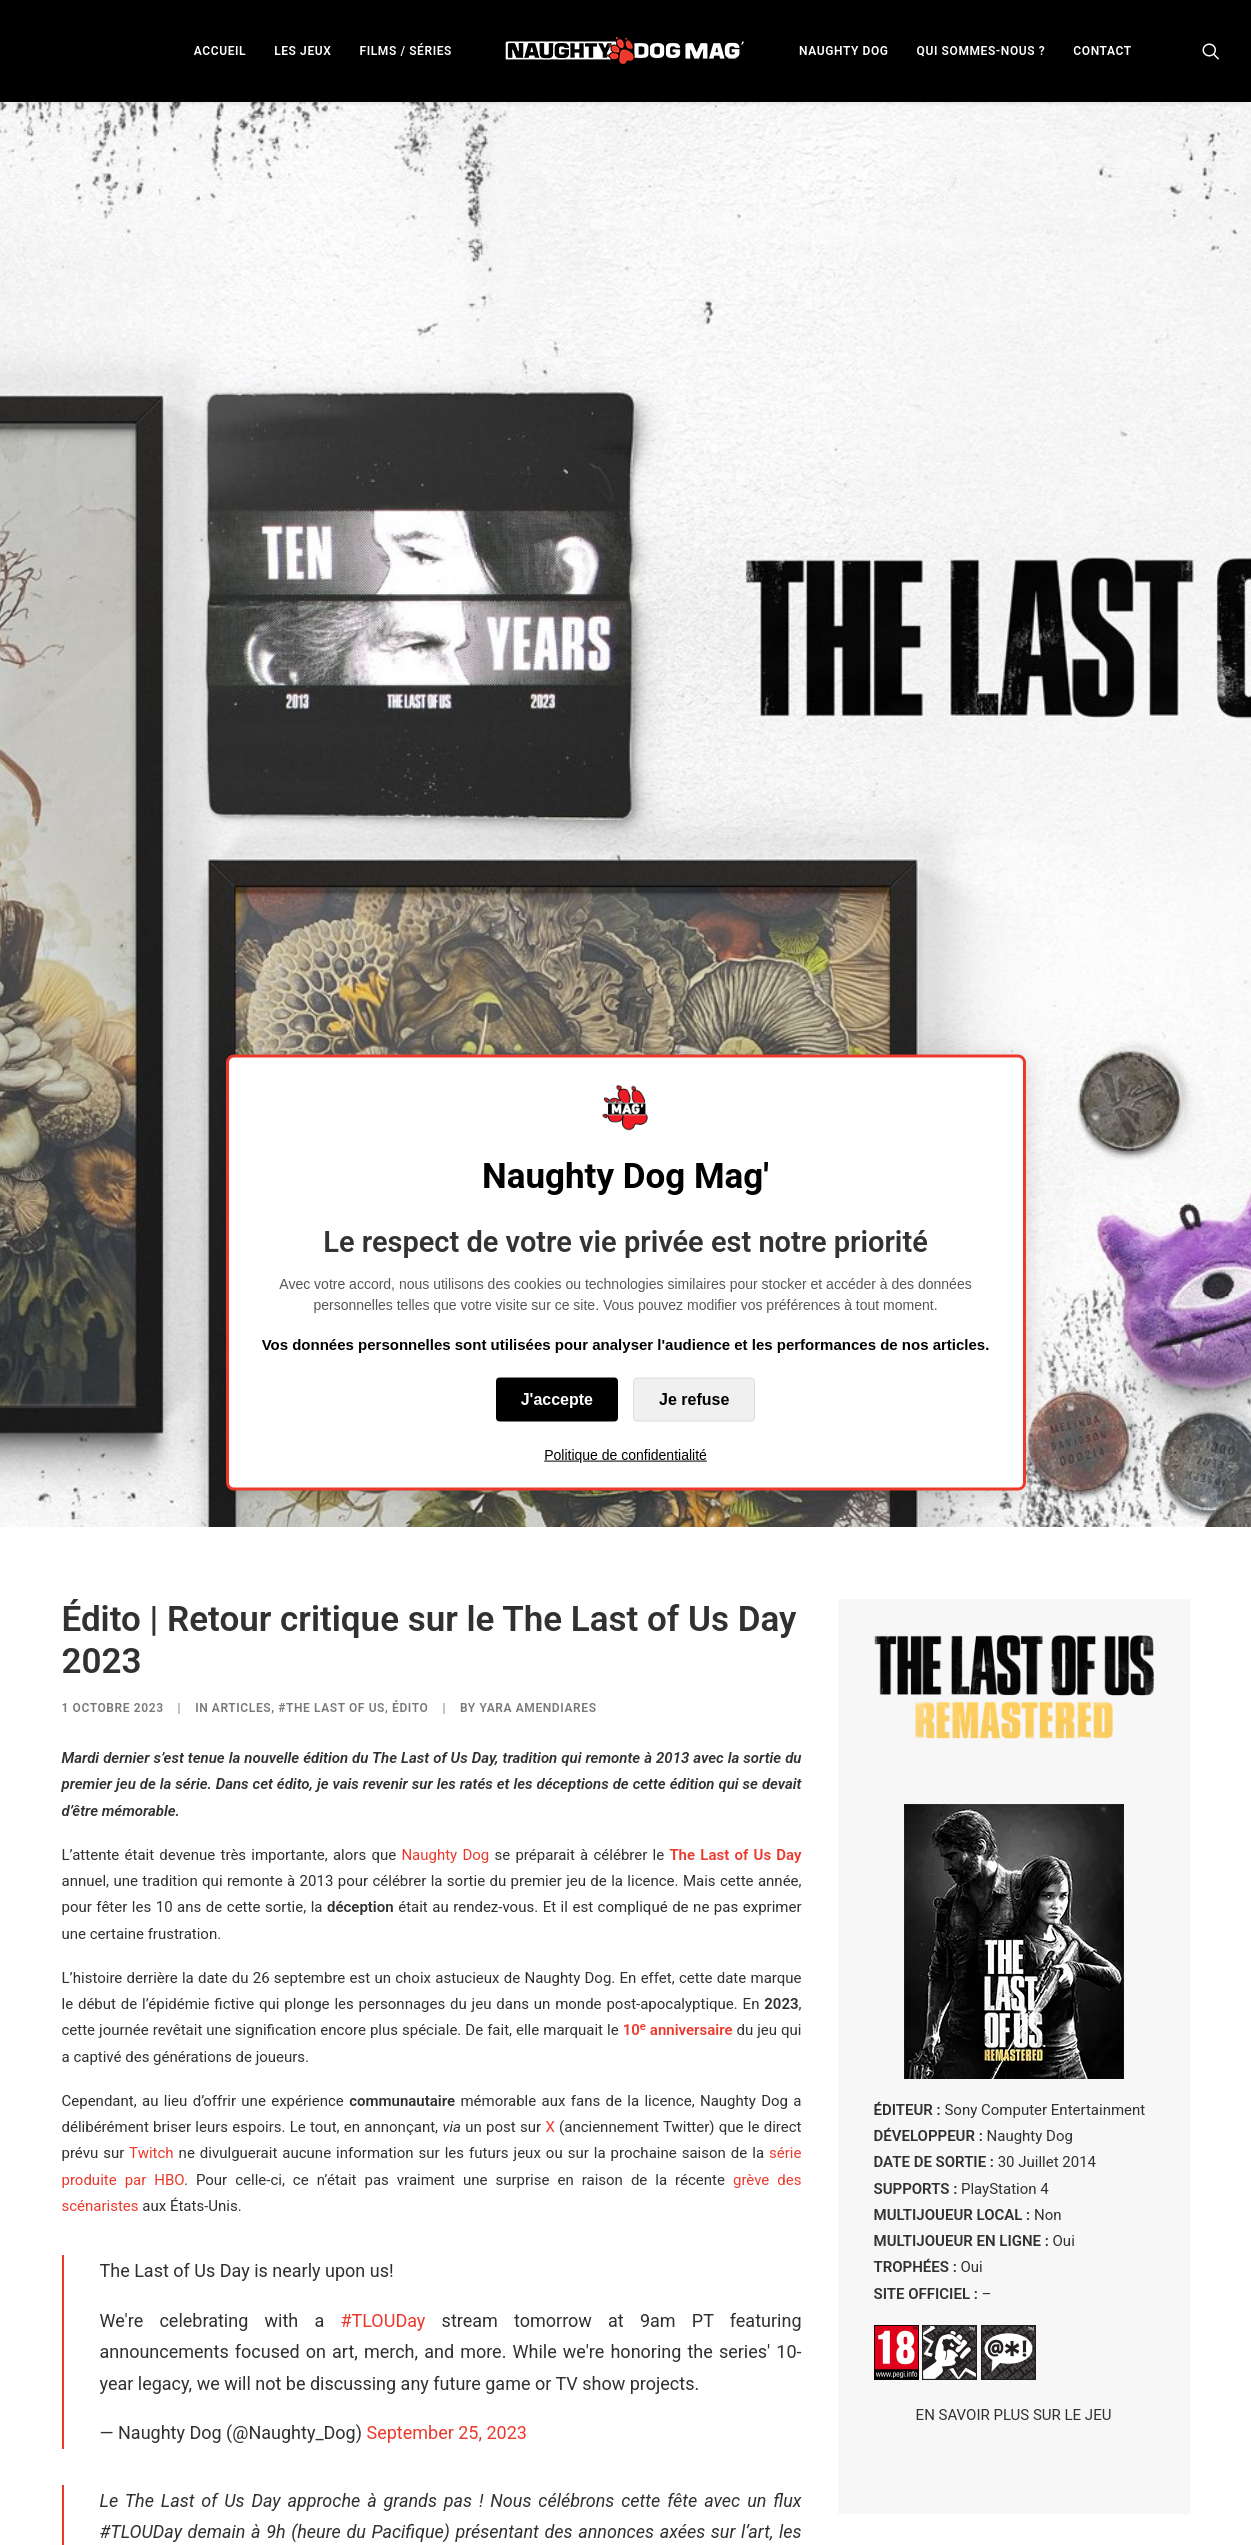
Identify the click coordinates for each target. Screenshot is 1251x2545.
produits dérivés (309, 2511)
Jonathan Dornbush (731, 2432)
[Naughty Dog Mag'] (625, 50)
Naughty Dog (445, 1627)
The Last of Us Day (735, 1627)
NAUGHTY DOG (844, 51)
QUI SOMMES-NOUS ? (981, 51)
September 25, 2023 (446, 2205)
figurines (120, 2511)
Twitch (151, 1926)
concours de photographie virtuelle (524, 2511)
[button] (1211, 50)
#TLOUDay (382, 2092)
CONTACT (1102, 51)
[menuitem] (220, 50)
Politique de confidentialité (625, 1455)
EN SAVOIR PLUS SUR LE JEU (1014, 2188)
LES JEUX (302, 51)
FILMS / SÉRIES (405, 51)
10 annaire (678, 1803)
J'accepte (557, 1399)
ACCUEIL (220, 51)
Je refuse (694, 1399)
